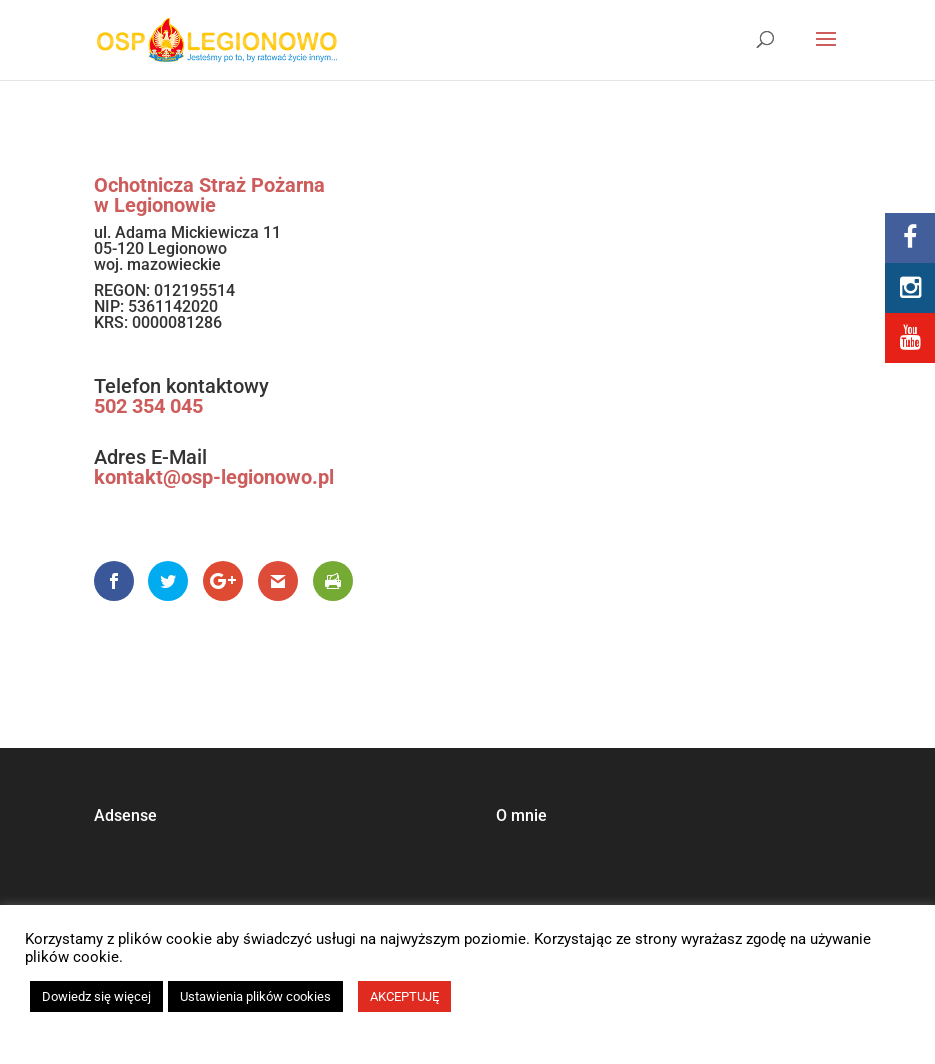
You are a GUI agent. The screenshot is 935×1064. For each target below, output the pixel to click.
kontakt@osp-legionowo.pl (214, 477)
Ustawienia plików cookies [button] (255, 996)
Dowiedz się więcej (96, 996)
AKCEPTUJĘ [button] (404, 996)
